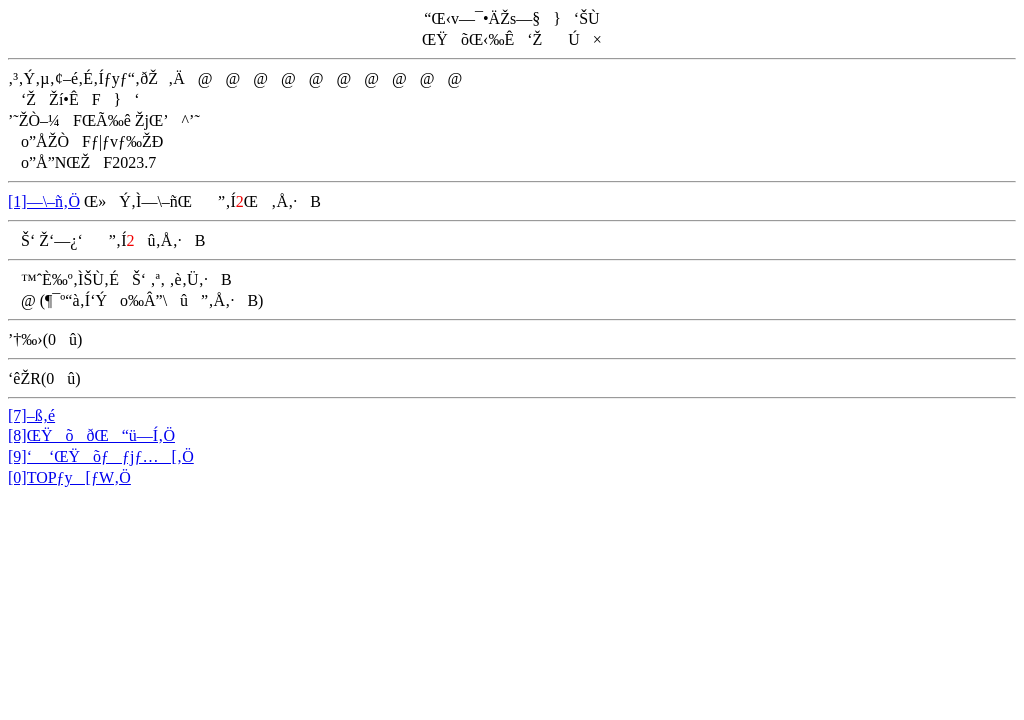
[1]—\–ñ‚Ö (44, 201)
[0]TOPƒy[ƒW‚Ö (69, 477)
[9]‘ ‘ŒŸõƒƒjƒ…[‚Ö (101, 456)
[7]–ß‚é (31, 415)
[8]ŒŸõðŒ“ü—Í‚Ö (91, 435)
